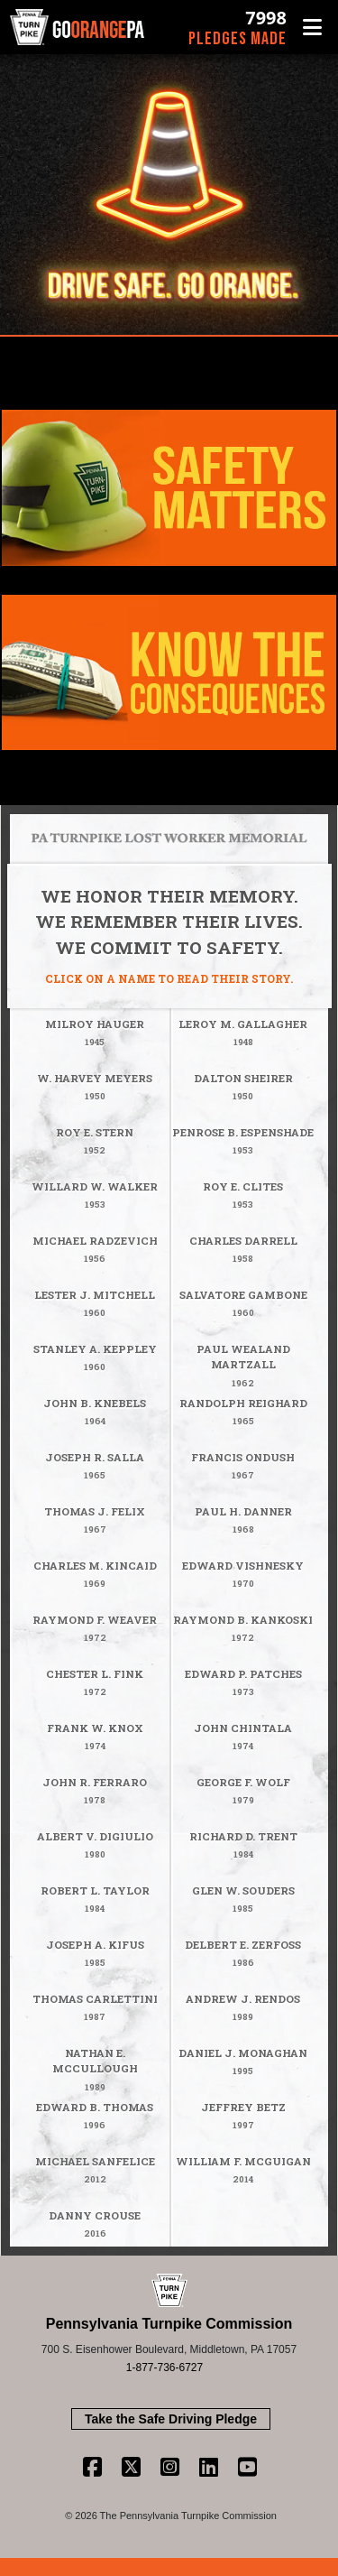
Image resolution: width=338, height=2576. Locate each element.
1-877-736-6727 (164, 2367)
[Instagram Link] (169, 2467)
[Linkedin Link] (208, 2467)
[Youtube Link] (247, 2467)
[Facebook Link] (92, 2467)
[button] (312, 27)
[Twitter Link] (131, 2467)
